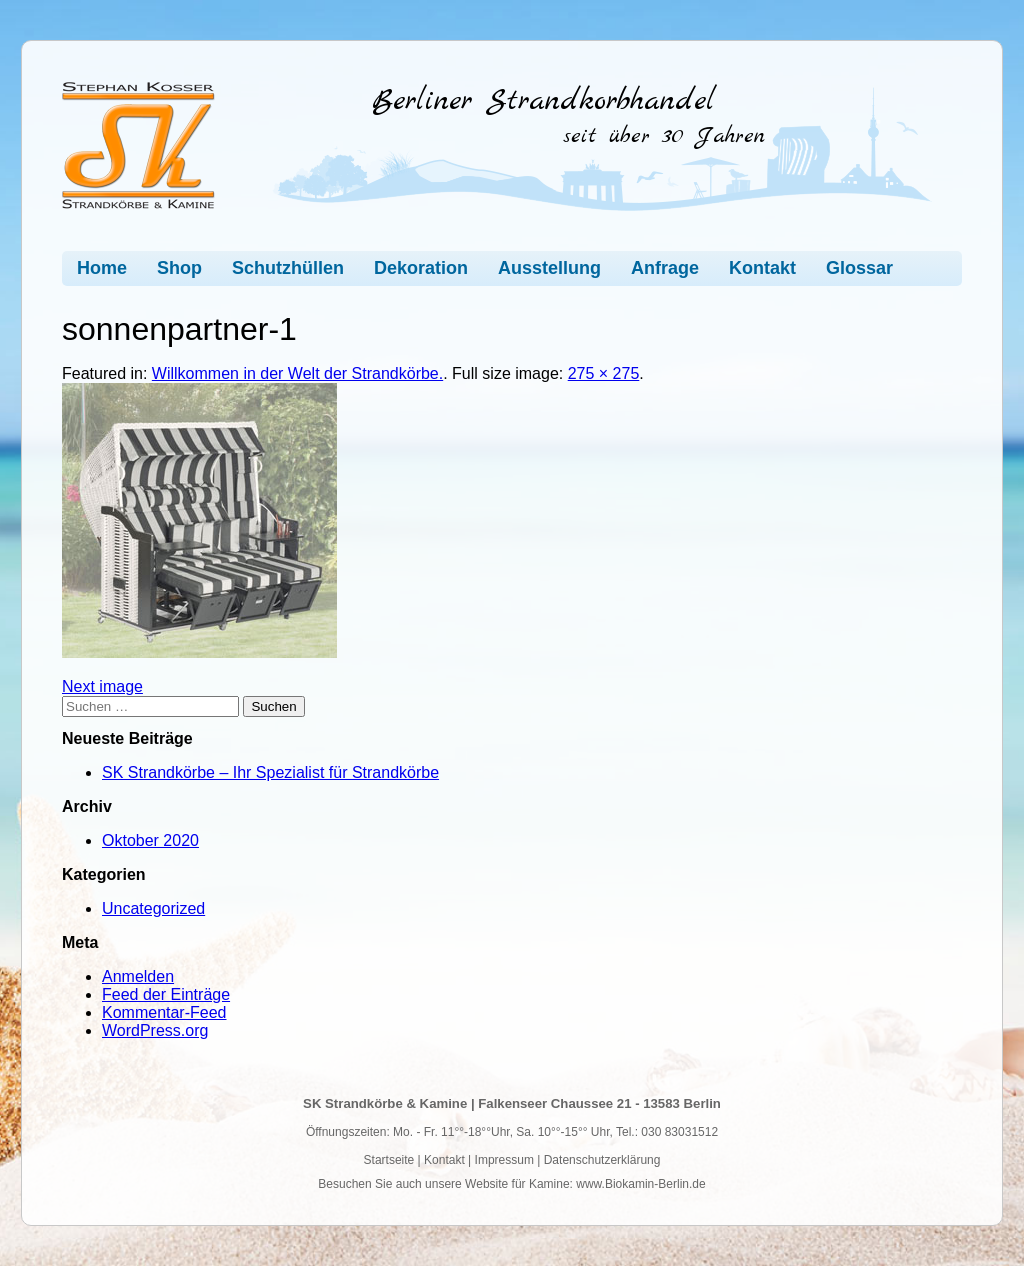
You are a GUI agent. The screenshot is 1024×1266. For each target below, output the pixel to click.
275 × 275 (604, 373)
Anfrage (665, 268)
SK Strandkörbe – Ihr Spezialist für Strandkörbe (270, 772)
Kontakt (762, 268)
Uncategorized (153, 908)
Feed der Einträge (166, 994)
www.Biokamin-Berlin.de (640, 1184)
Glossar (859, 268)
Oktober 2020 (150, 840)
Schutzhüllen (288, 268)
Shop (179, 268)
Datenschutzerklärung (602, 1160)
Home (102, 268)
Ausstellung (549, 268)
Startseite (389, 1160)
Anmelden (138, 976)
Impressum (504, 1160)
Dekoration (421, 268)
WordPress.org (155, 1030)
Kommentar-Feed (164, 1012)
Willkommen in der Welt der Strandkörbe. (297, 373)
